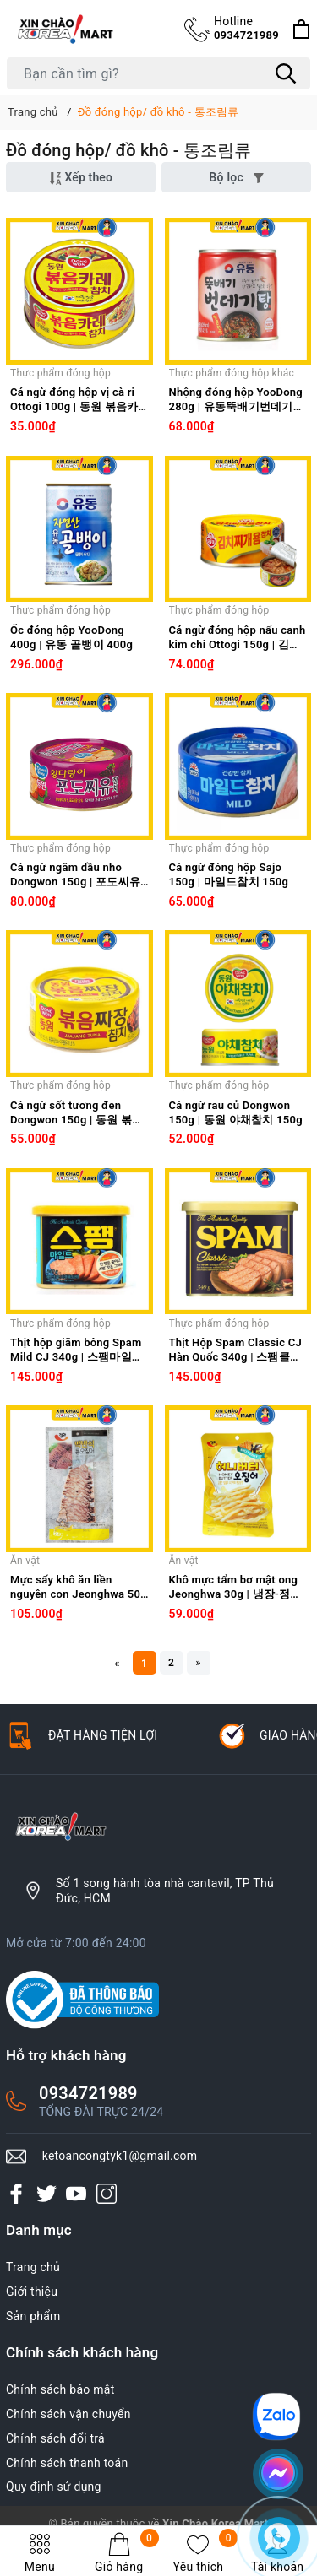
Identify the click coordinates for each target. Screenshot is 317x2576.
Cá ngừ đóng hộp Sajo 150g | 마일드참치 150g (229, 874)
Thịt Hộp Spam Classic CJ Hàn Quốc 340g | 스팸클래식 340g (235, 1350)
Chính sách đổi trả (55, 2438)
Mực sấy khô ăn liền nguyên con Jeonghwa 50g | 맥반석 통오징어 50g (78, 1587)
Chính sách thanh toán (67, 2463)
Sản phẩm (33, 2316)
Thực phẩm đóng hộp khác (232, 373)
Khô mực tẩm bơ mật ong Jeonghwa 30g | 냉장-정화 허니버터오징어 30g (235, 1587)
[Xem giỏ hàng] (301, 29)
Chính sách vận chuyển (68, 2414)
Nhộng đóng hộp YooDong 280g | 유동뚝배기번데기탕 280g (236, 400)
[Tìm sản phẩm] (158, 73)
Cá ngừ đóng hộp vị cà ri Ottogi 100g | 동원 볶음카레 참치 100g (74, 400)
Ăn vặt (25, 1561)
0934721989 (246, 27)
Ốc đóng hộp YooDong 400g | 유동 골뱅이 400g (71, 637)
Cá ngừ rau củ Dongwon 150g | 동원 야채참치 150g (236, 1112)
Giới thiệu (31, 2291)
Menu (40, 2552)
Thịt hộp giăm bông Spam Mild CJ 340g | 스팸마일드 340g (76, 1350)
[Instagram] (106, 2194)
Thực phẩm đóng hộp (60, 373)
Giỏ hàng (127, 2552)
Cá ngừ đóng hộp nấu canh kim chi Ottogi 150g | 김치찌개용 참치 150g (237, 638)
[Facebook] (16, 2194)
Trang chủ (33, 2267)
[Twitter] (46, 2194)
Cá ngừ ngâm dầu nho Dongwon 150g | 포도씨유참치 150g (75, 875)
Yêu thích (205, 2552)
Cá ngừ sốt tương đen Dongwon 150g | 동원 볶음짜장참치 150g (77, 1113)
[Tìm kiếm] (285, 73)
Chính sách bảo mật (60, 2389)
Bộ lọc (236, 177)
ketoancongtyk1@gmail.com (120, 2155)
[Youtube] (76, 2194)
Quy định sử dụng (53, 2486)
